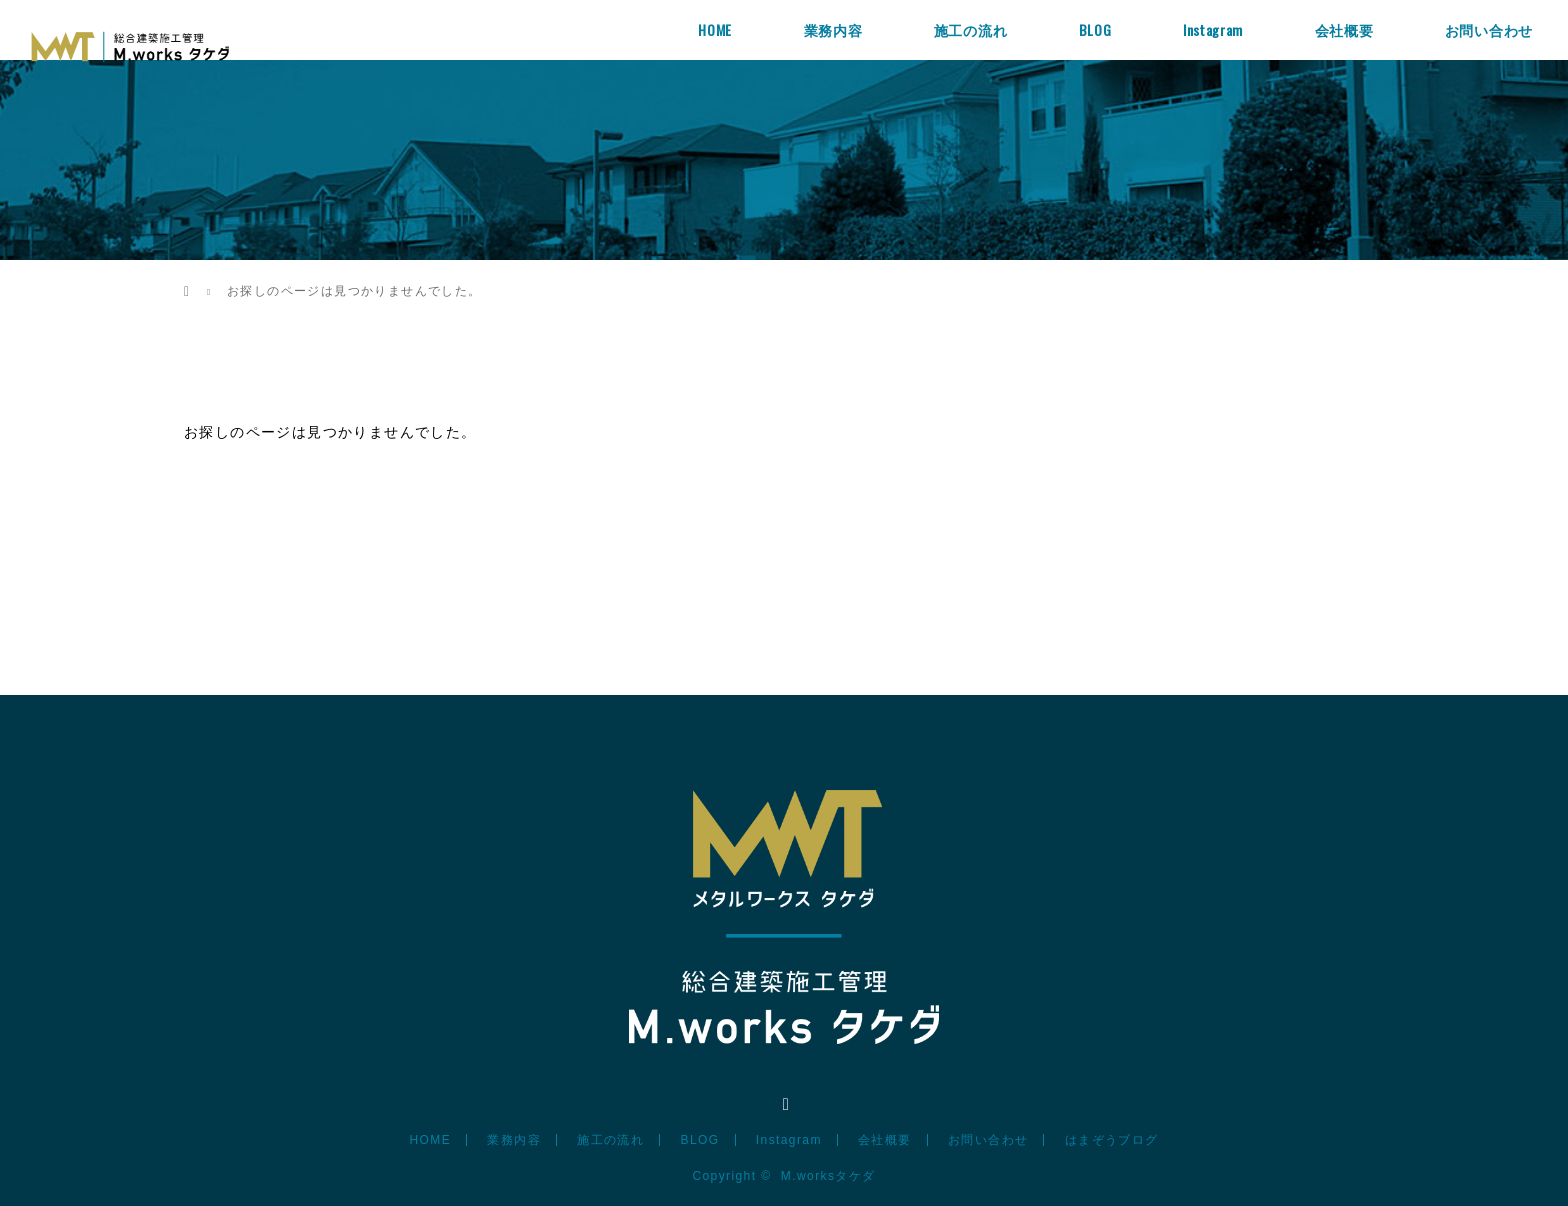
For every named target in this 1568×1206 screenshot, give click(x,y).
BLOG (1095, 29)
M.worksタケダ (828, 1176)
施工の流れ (971, 29)
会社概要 (1344, 29)
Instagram (1213, 29)
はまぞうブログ (1112, 1140)
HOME (715, 29)
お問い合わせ (1489, 29)
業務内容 (833, 29)
